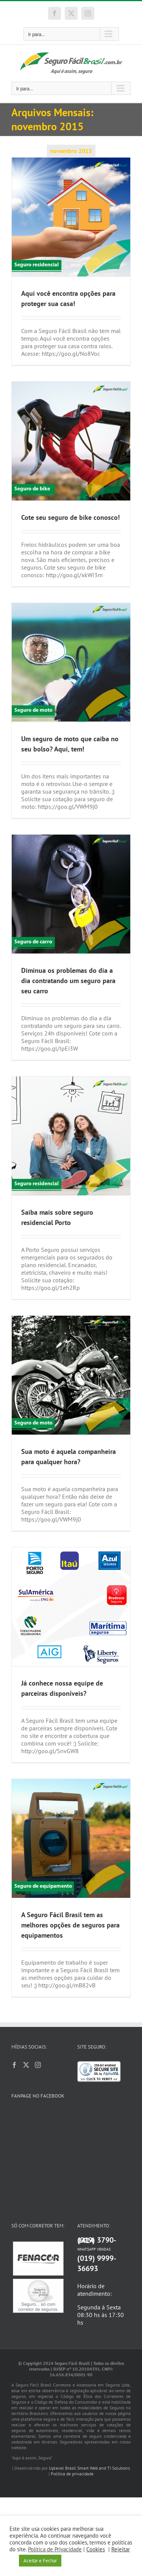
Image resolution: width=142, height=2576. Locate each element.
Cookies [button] (95, 2549)
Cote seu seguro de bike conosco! (70, 517)
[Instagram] (38, 2065)
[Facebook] (14, 2065)
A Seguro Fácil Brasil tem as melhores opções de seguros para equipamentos (70, 1925)
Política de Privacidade (55, 2549)
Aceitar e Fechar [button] (40, 2560)
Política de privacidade (72, 2388)
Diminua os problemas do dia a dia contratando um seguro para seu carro (68, 980)
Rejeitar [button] (120, 2549)
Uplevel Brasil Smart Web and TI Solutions (89, 2383)
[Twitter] (26, 2065)
